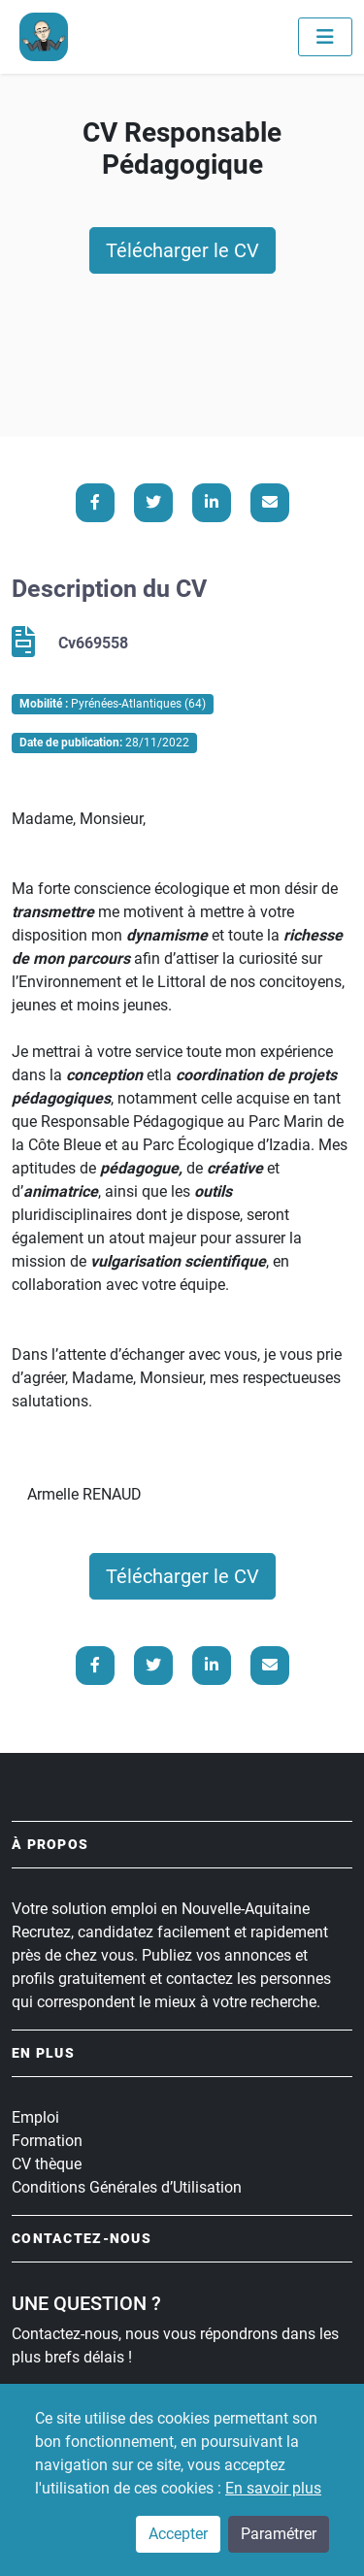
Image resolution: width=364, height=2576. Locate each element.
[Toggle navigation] (325, 36)
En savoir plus (273, 2488)
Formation (47, 2140)
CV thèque (47, 2164)
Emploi (35, 2117)
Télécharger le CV (182, 250)
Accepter (178, 2534)
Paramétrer (278, 2534)
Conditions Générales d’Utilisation (127, 2187)
